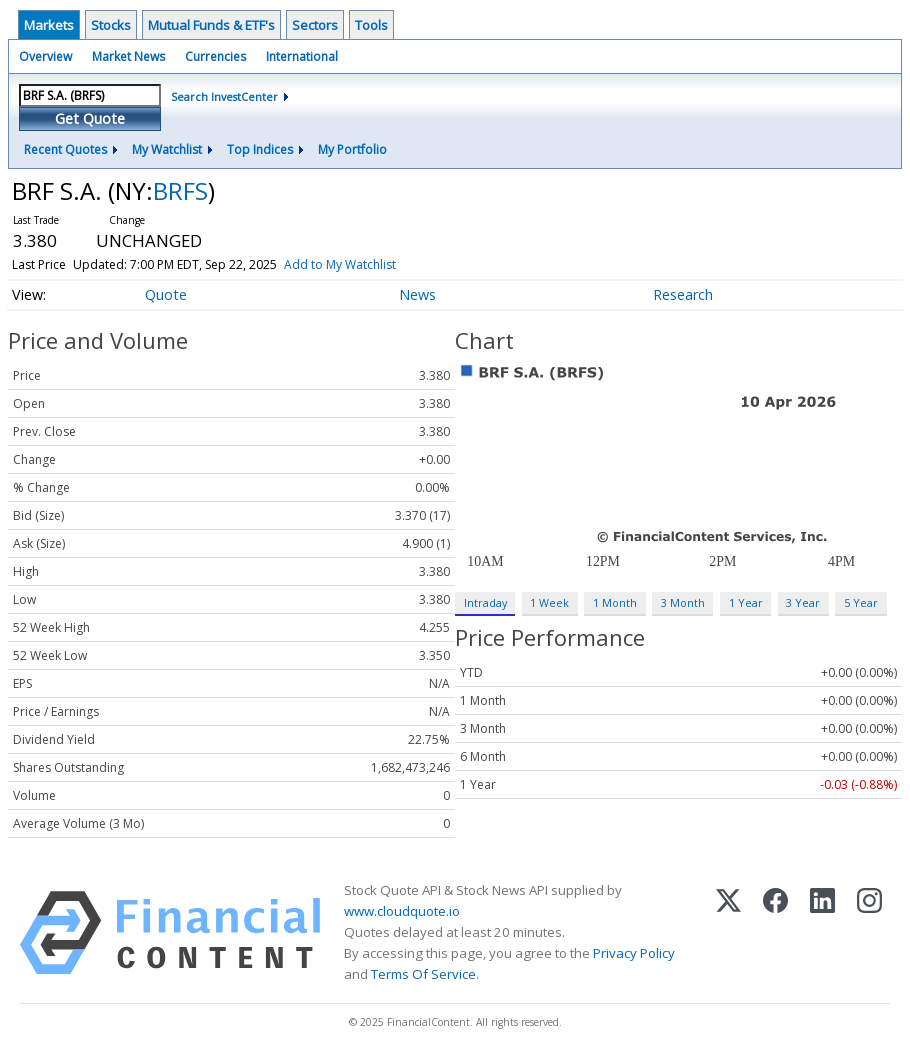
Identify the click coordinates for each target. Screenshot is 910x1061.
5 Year (861, 602)
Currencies (215, 56)
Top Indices (260, 149)
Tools (371, 25)
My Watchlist (167, 149)
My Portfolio (352, 149)
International (302, 56)
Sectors (315, 25)
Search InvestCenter (224, 96)
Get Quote (90, 118)
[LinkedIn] (822, 933)
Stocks (111, 25)
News (417, 294)
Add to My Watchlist (340, 264)
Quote (166, 294)
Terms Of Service (423, 974)
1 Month (615, 602)
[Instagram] (869, 933)
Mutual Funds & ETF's (211, 25)
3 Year (803, 602)
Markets (49, 25)
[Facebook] (775, 933)
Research (683, 294)
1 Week (549, 602)
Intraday (485, 602)
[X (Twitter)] (728, 933)
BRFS (180, 190)
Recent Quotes (65, 149)
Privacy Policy (634, 953)
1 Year (746, 602)
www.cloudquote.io (402, 911)
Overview (45, 56)
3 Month (683, 602)
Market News (128, 56)
